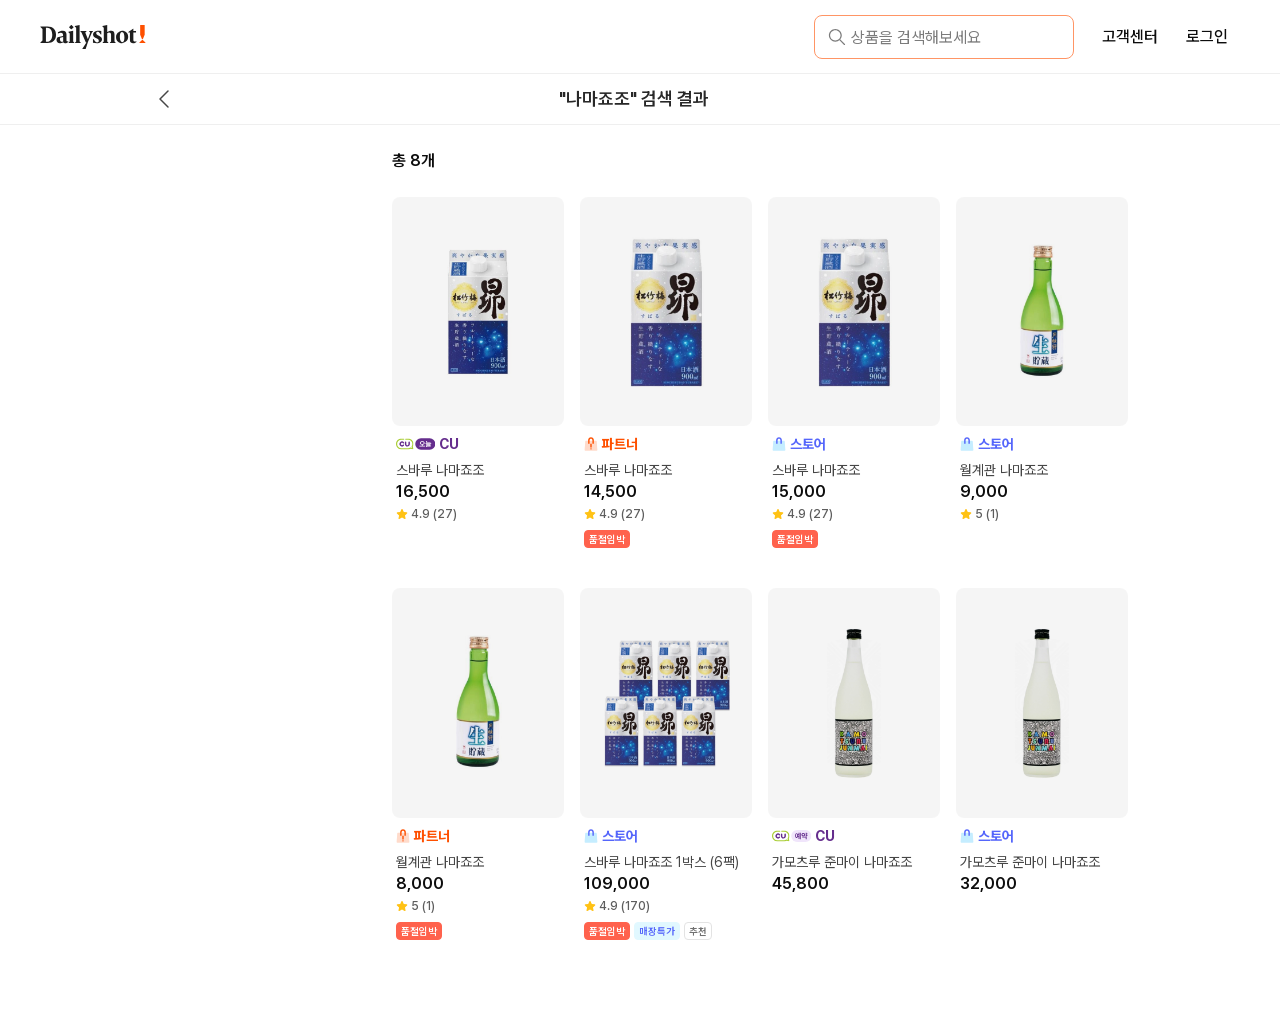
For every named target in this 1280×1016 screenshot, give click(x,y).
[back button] (164, 99)
